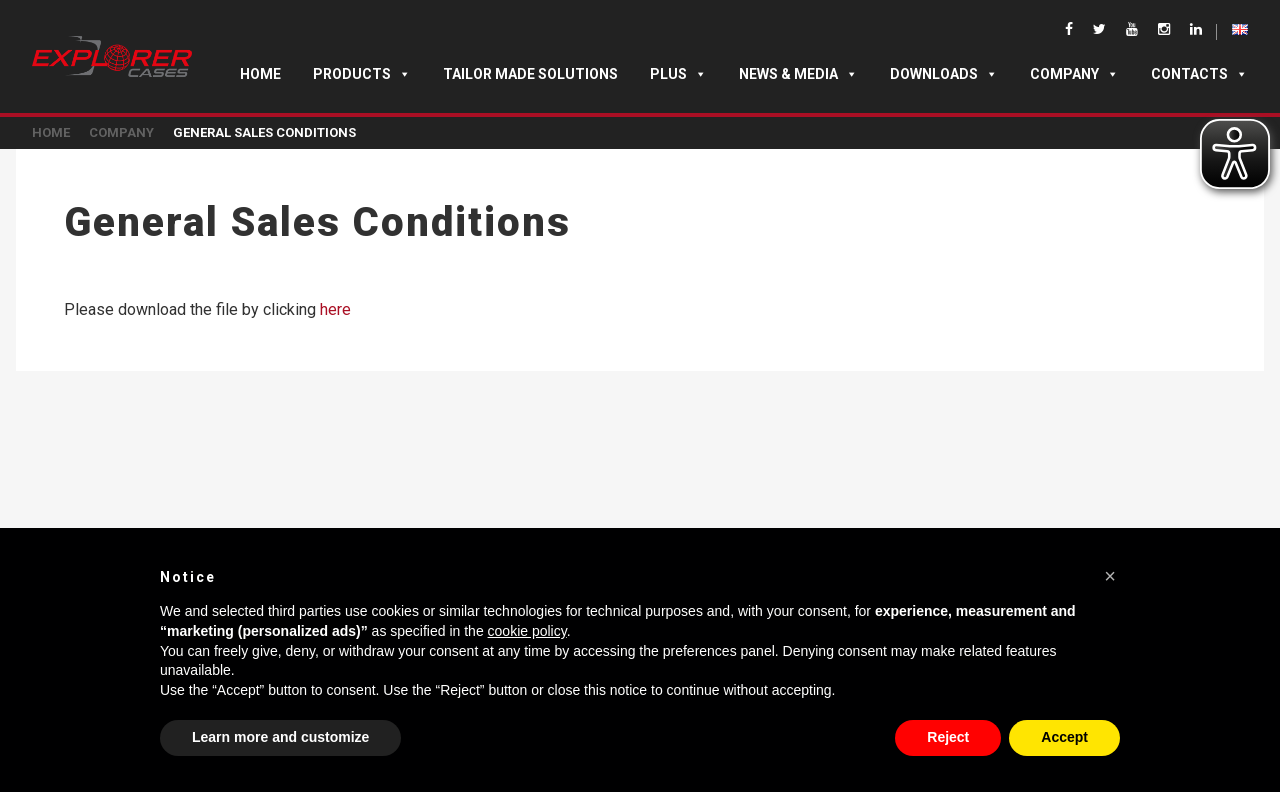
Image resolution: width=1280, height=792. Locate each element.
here (335, 309)
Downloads (944, 74)
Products (362, 74)
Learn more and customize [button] (280, 737)
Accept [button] (1064, 737)
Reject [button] (948, 737)
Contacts (1199, 74)
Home (260, 74)
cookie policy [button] (527, 631)
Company (1074, 74)
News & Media (798, 74)
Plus (678, 74)
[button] (1110, 576)
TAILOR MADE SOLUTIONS (530, 74)
